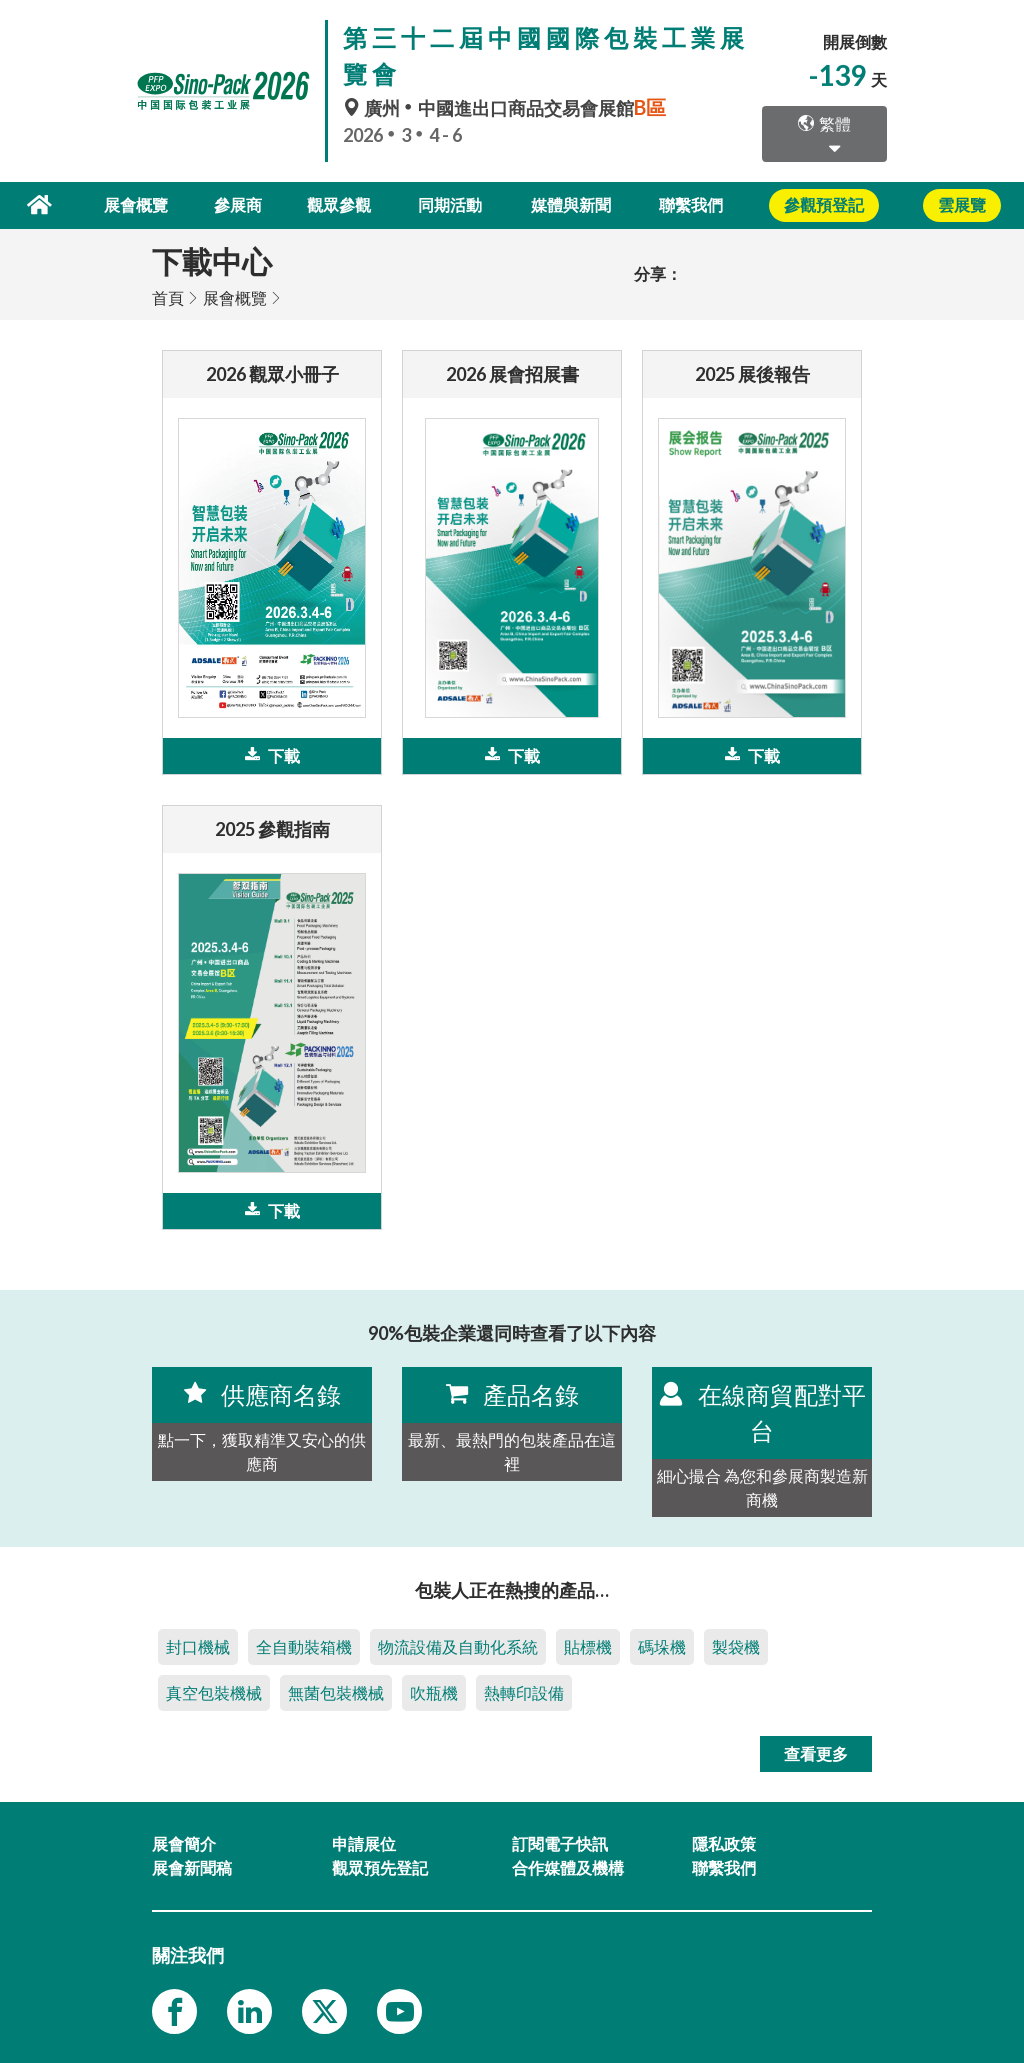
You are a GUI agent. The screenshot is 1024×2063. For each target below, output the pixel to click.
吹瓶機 (434, 1691)
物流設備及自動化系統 (458, 1645)
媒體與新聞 (571, 204)
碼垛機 (662, 1645)
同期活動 (451, 204)
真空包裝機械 (214, 1691)
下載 (272, 754)
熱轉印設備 (524, 1691)
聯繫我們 (691, 204)
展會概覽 (141, 204)
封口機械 (198, 1645)
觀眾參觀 (341, 204)
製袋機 (736, 1645)
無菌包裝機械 (336, 1691)
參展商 (241, 204)
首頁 (168, 296)
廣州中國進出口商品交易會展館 (507, 108)
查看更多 (816, 1752)
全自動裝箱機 (304, 1645)
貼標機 (588, 1645)
